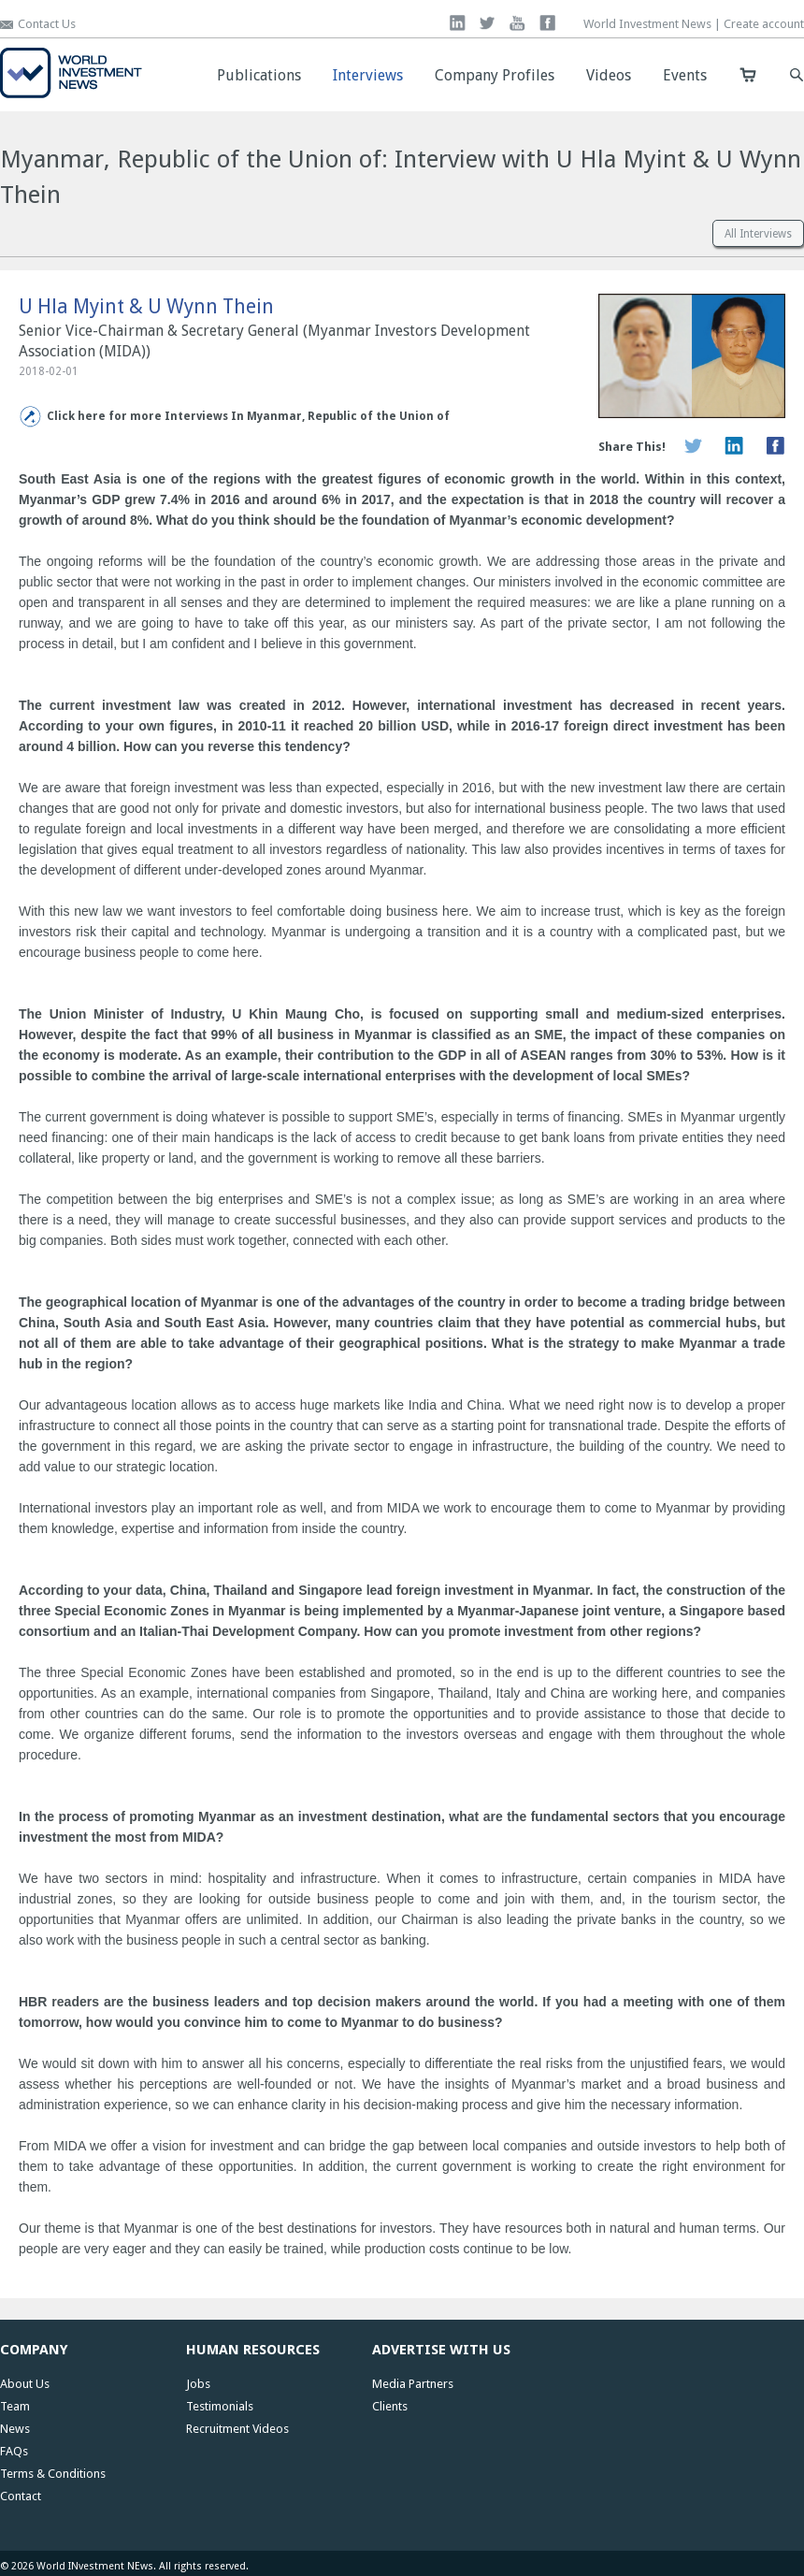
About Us (25, 2384)
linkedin (458, 23)
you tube (517, 23)
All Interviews (758, 233)
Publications (259, 75)
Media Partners (412, 2384)
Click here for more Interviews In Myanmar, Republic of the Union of (248, 416)
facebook (547, 23)
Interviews (368, 75)
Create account (764, 24)
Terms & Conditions (53, 2474)
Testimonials (219, 2406)
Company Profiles (494, 75)
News (15, 2429)
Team (15, 2406)
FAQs (14, 2451)
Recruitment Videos (237, 2429)
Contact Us (47, 24)
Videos (608, 75)
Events (685, 75)
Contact (20, 2496)
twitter (487, 23)
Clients (390, 2406)
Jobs (198, 2384)
